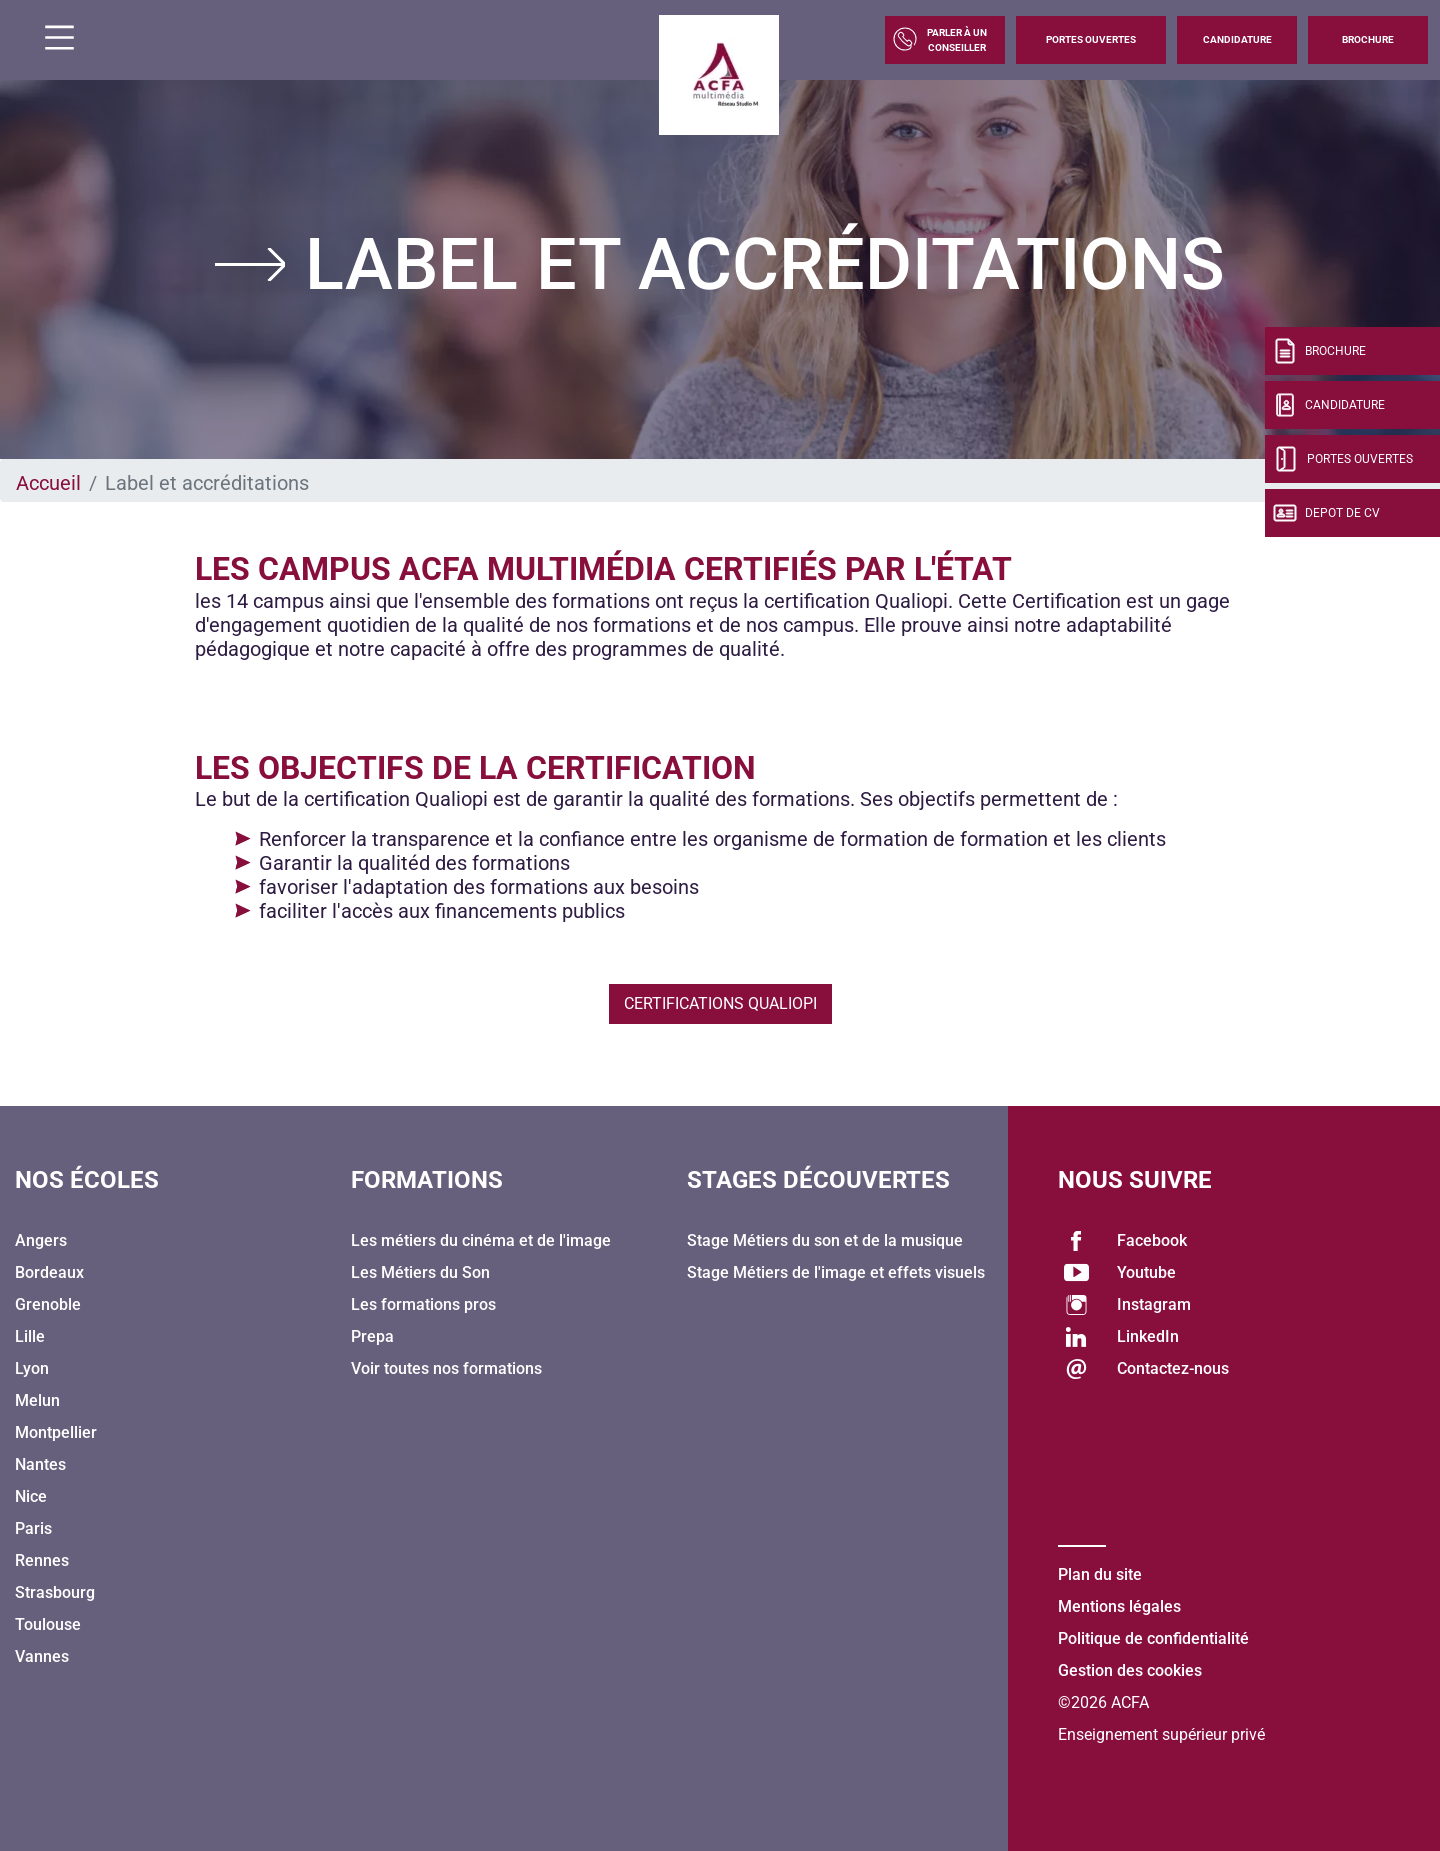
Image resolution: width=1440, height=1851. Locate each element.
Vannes (42, 1656)
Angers (41, 1240)
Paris (33, 1528)
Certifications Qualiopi (720, 1003)
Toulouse (48, 1624)
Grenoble (48, 1304)
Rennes (42, 1560)
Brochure (1368, 39)
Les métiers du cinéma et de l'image (481, 1240)
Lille (30, 1336)
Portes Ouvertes (1091, 39)
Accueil (48, 483)
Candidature (1237, 39)
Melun (37, 1400)
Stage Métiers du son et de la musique (825, 1240)
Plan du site (1100, 1574)
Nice (31, 1496)
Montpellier (56, 1432)
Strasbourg (55, 1592)
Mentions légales (1119, 1606)
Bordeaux (49, 1272)
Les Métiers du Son (420, 1272)
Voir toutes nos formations (446, 1368)
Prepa (372, 1336)
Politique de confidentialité (1153, 1638)
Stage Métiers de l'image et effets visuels (836, 1272)
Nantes (40, 1464)
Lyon (32, 1368)
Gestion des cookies (1130, 1670)
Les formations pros (423, 1304)
